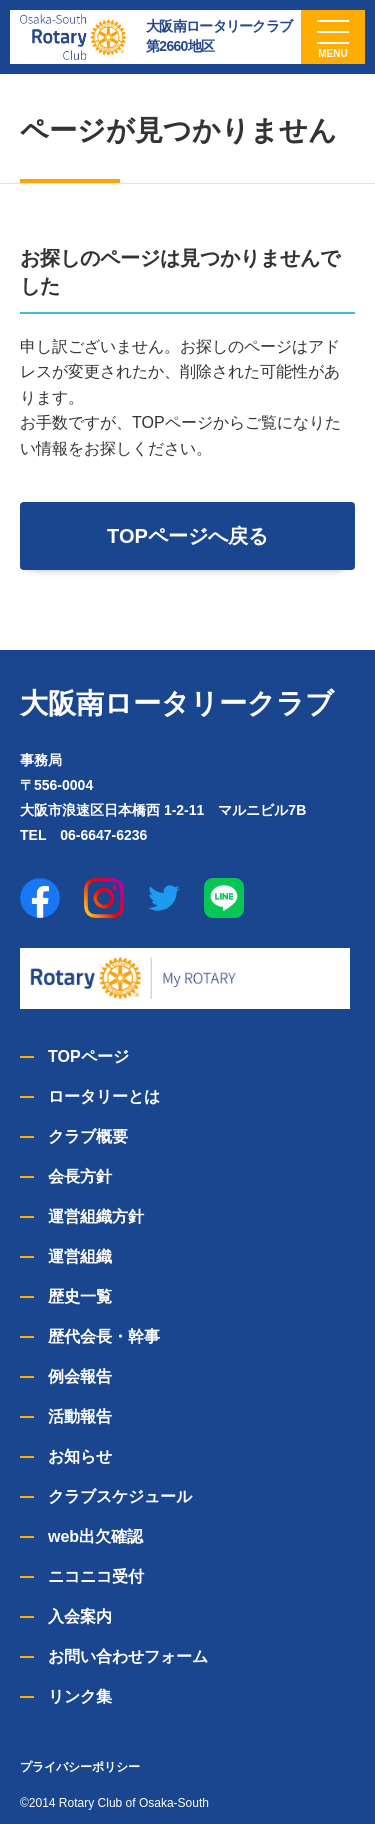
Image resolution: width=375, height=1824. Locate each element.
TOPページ (88, 1056)
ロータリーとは (104, 1096)
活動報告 (80, 1416)
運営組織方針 (96, 1216)
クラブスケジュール (120, 1496)
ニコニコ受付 (96, 1576)
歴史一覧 (80, 1296)
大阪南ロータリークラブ (177, 703)
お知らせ (80, 1456)
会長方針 (80, 1176)
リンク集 (80, 1696)
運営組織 (80, 1256)
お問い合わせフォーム (128, 1656)
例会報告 (80, 1376)
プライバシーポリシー (80, 1767)
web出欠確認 (95, 1536)
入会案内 (80, 1616)
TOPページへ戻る (187, 536)
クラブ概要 (88, 1136)
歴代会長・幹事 (104, 1336)
